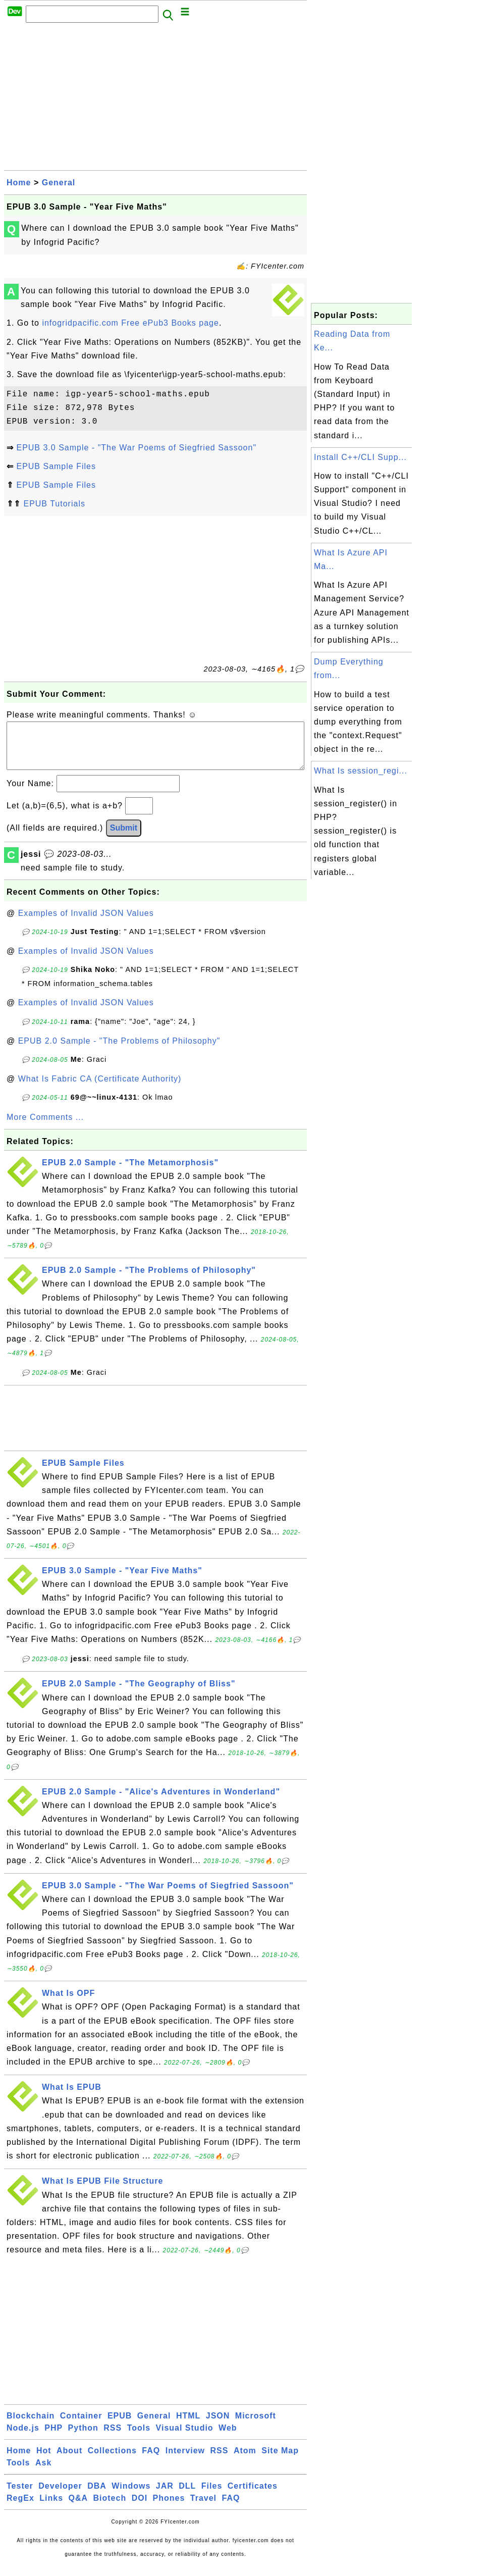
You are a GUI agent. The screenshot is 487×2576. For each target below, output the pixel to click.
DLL (187, 2496)
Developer (60, 2496)
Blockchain (31, 2426)
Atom (245, 2460)
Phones (169, 2508)
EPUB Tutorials (54, 503)
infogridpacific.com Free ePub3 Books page (130, 323)
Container (81, 2426)
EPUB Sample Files (56, 466)
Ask (43, 2472)
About (69, 2460)
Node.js (23, 2438)
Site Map (280, 2460)
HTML (188, 2426)
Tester (20, 2496)
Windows (131, 2496)
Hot (43, 2460)
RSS (112, 2438)
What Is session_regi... (360, 770)
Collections (112, 2460)
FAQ (151, 2460)
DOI (139, 2508)
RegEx (20, 2508)
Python (83, 2438)
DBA (96, 2496)
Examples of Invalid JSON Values (86, 923)
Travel (203, 2508)
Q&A (78, 2508)
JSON (218, 2426)
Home (19, 182)
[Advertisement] (155, 99)
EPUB (119, 2426)
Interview (185, 2460)
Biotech (110, 2508)
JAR (165, 2496)
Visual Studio (184, 2438)
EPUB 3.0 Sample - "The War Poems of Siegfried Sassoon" (136, 447)
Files (211, 2496)
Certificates (253, 2496)
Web (228, 2438)
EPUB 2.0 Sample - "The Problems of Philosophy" (119, 1051)
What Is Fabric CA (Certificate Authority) (100, 1089)
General (59, 182)
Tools (138, 2438)
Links (51, 2508)
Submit (123, 838)
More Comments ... (45, 1127)
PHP (53, 2438)
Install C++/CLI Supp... (360, 457)
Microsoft (255, 2426)
